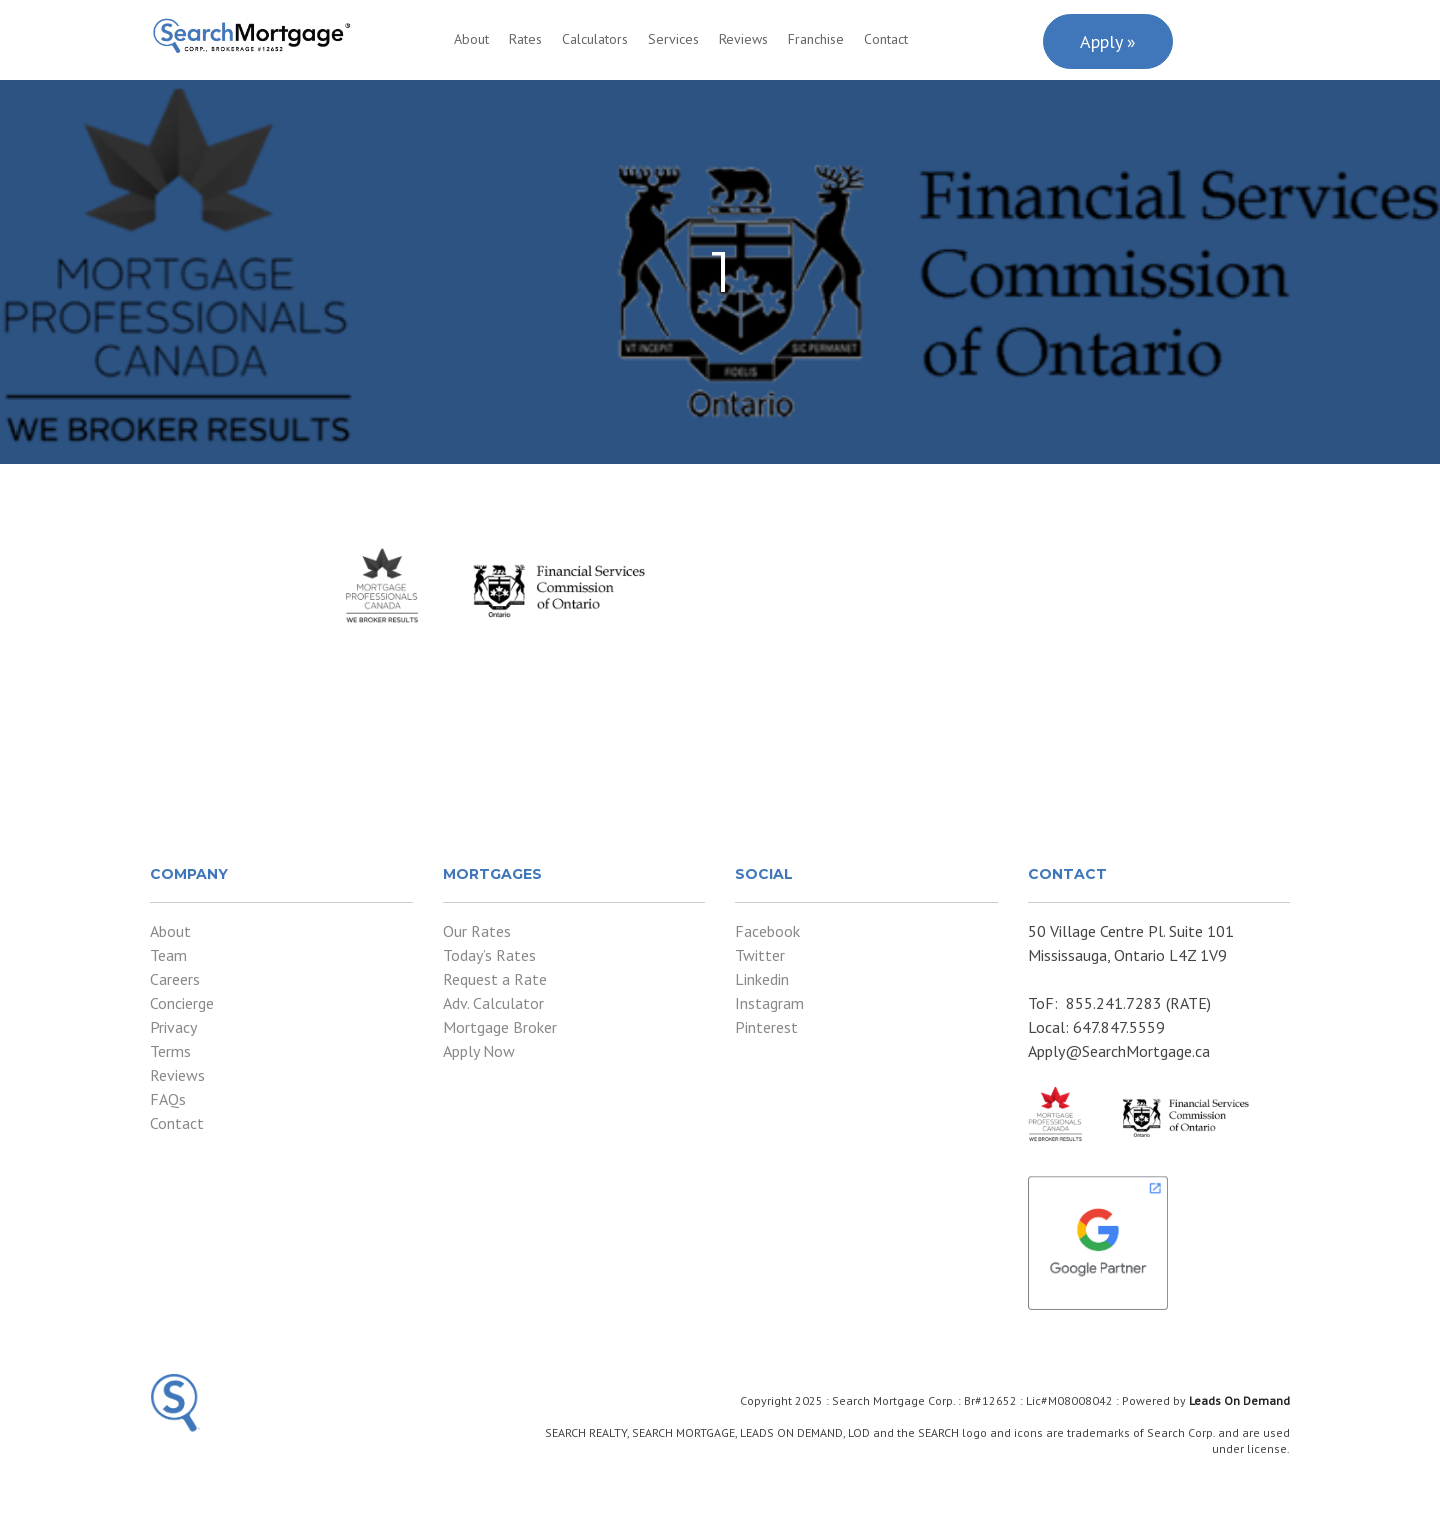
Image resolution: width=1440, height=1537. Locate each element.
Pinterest (766, 1027)
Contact (886, 39)
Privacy (173, 1027)
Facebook (767, 931)
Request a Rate (495, 979)
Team (168, 955)
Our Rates (477, 931)
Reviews (743, 39)
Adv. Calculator (493, 1003)
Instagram (769, 1003)
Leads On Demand (1239, 1400)
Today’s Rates (489, 955)
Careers (175, 979)
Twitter (760, 955)
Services (673, 39)
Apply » (1108, 41)
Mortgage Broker (500, 1027)
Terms (170, 1051)
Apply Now (479, 1051)
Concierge (182, 1003)
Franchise (816, 39)
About (471, 39)
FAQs (168, 1099)
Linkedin (762, 979)
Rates (525, 39)
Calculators (595, 39)
